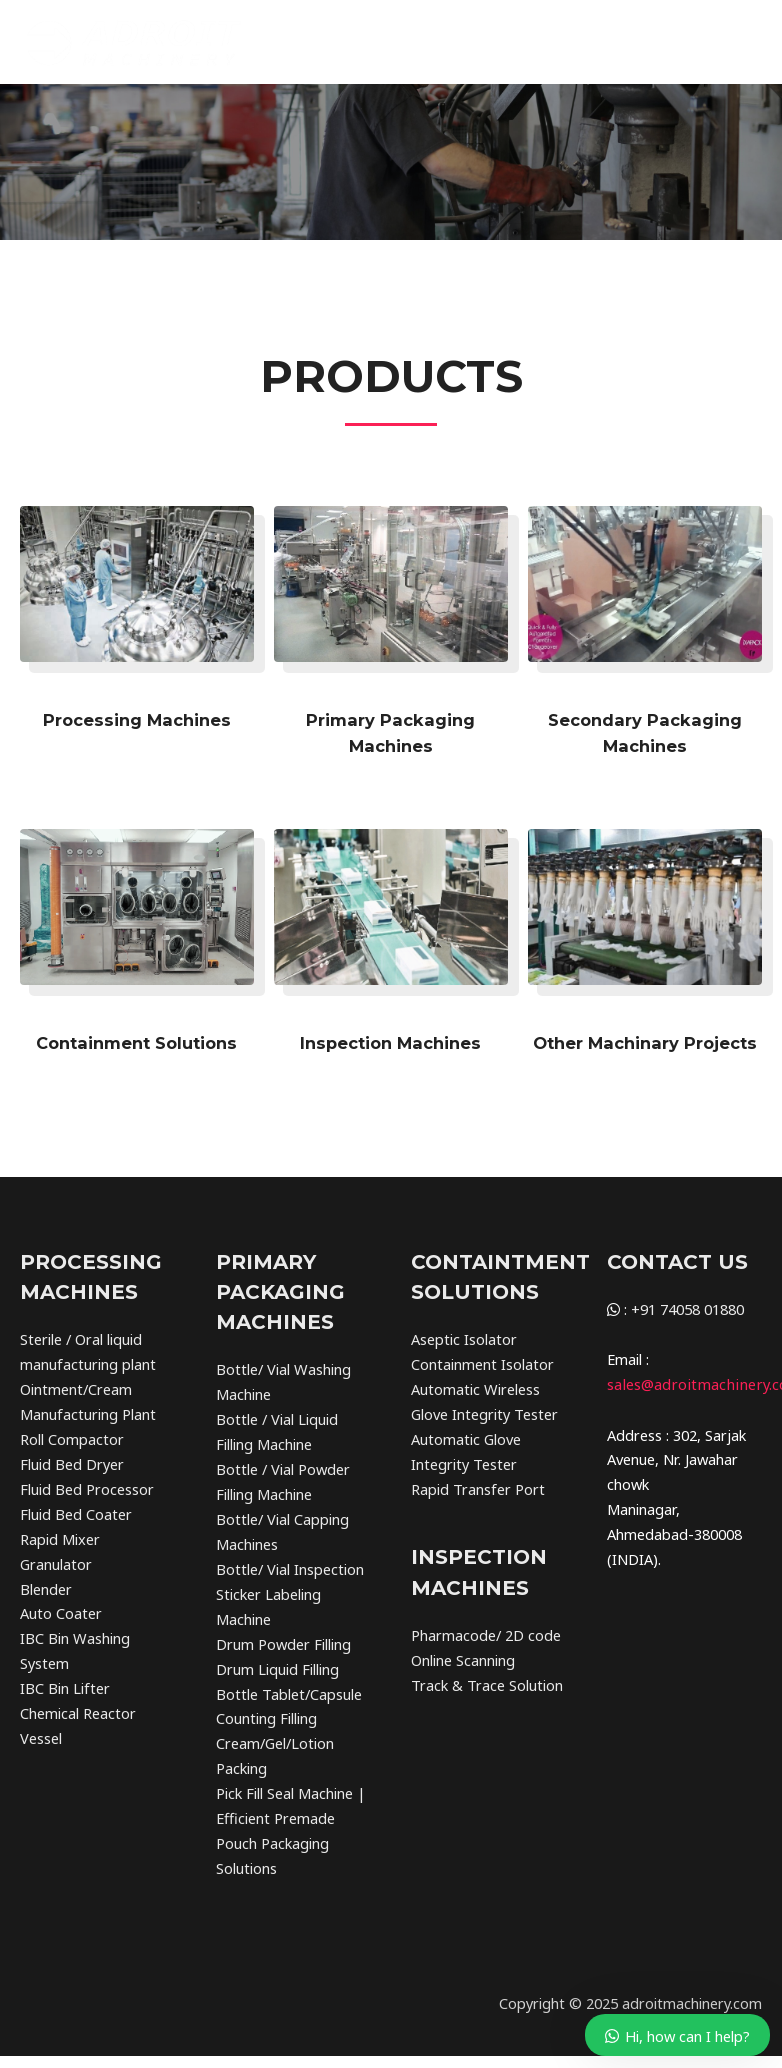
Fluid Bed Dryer (72, 1463)
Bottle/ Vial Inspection (290, 1567)
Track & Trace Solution (487, 1683)
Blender (46, 1587)
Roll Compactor (72, 1438)
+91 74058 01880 (687, 1309)
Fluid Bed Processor (87, 1488)
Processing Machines (137, 720)
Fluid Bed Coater (76, 1512)
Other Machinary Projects (645, 1043)
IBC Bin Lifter (65, 1686)
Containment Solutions (137, 1043)
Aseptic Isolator (464, 1339)
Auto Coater (61, 1612)
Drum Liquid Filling (277, 1666)
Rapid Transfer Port (478, 1488)
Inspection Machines (391, 1043)
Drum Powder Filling (283, 1642)
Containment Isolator (482, 1364)
